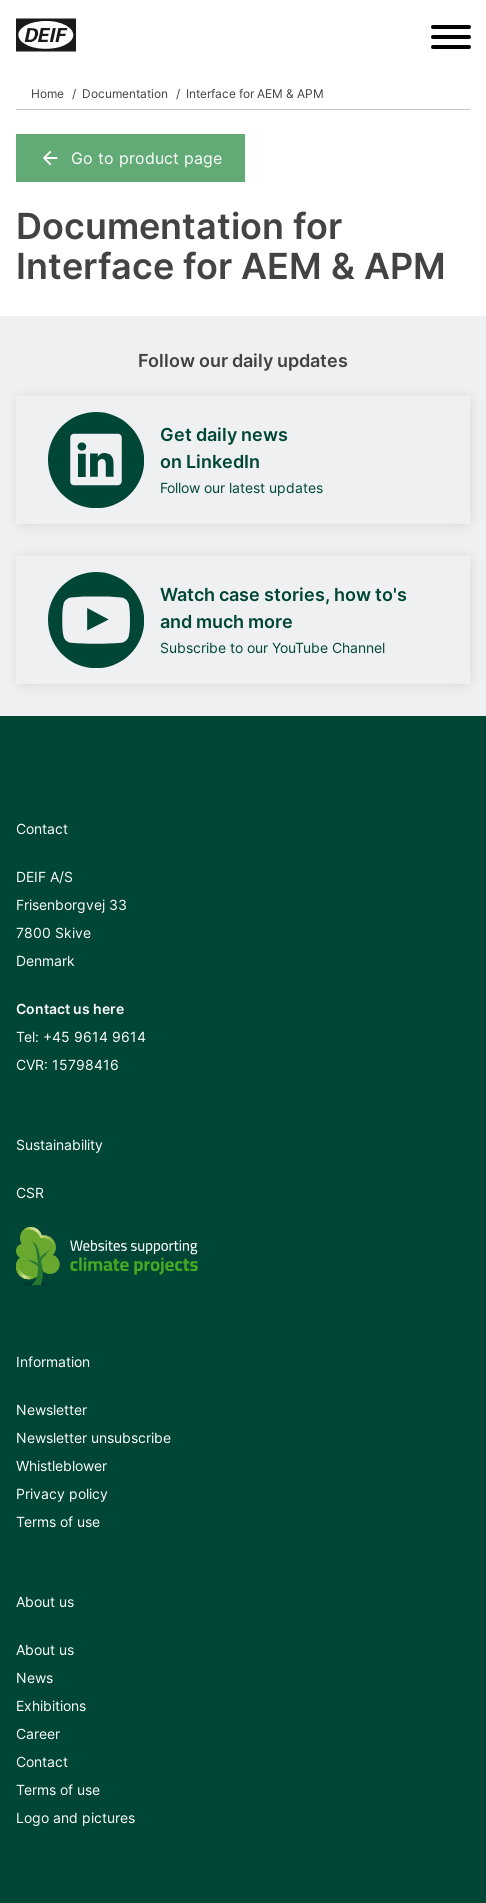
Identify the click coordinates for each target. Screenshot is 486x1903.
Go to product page (130, 158)
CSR (30, 1192)
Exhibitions (51, 1705)
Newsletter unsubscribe (93, 1437)
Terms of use (58, 1521)
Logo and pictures (75, 1817)
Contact (42, 1761)
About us (45, 1649)
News (34, 1677)
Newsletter (51, 1409)
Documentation (125, 93)
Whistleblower (61, 1465)
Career (38, 1733)
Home (47, 93)
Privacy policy (62, 1493)
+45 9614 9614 (94, 1036)
